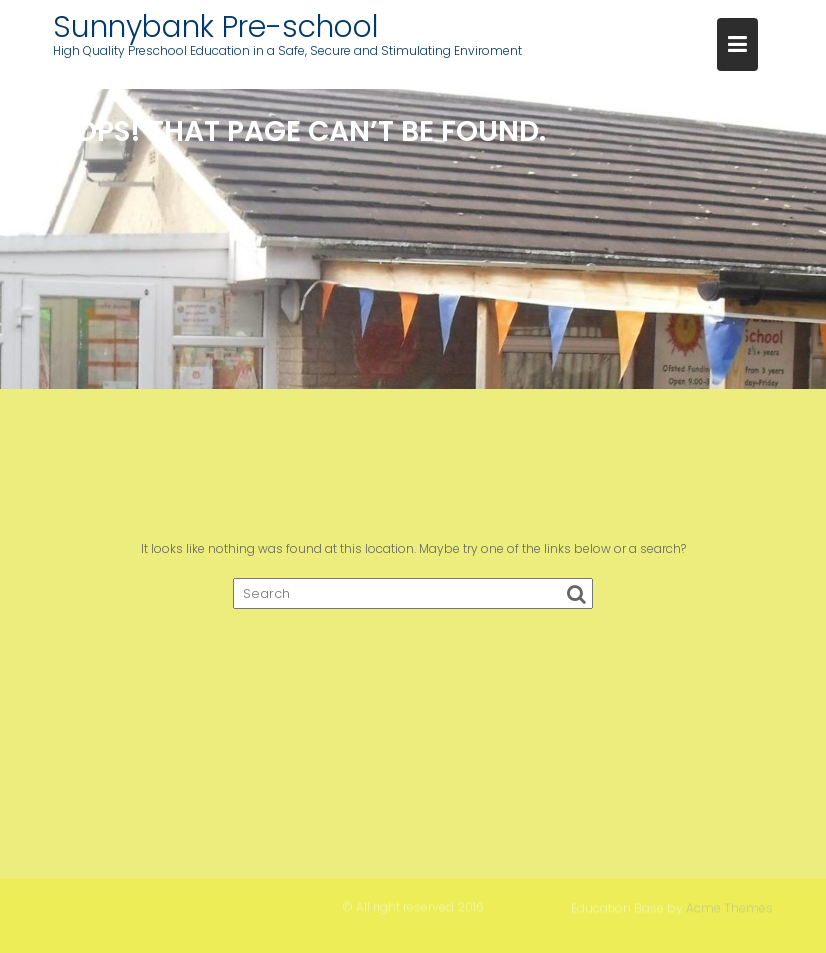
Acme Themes (729, 907)
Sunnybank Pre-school (216, 27)
